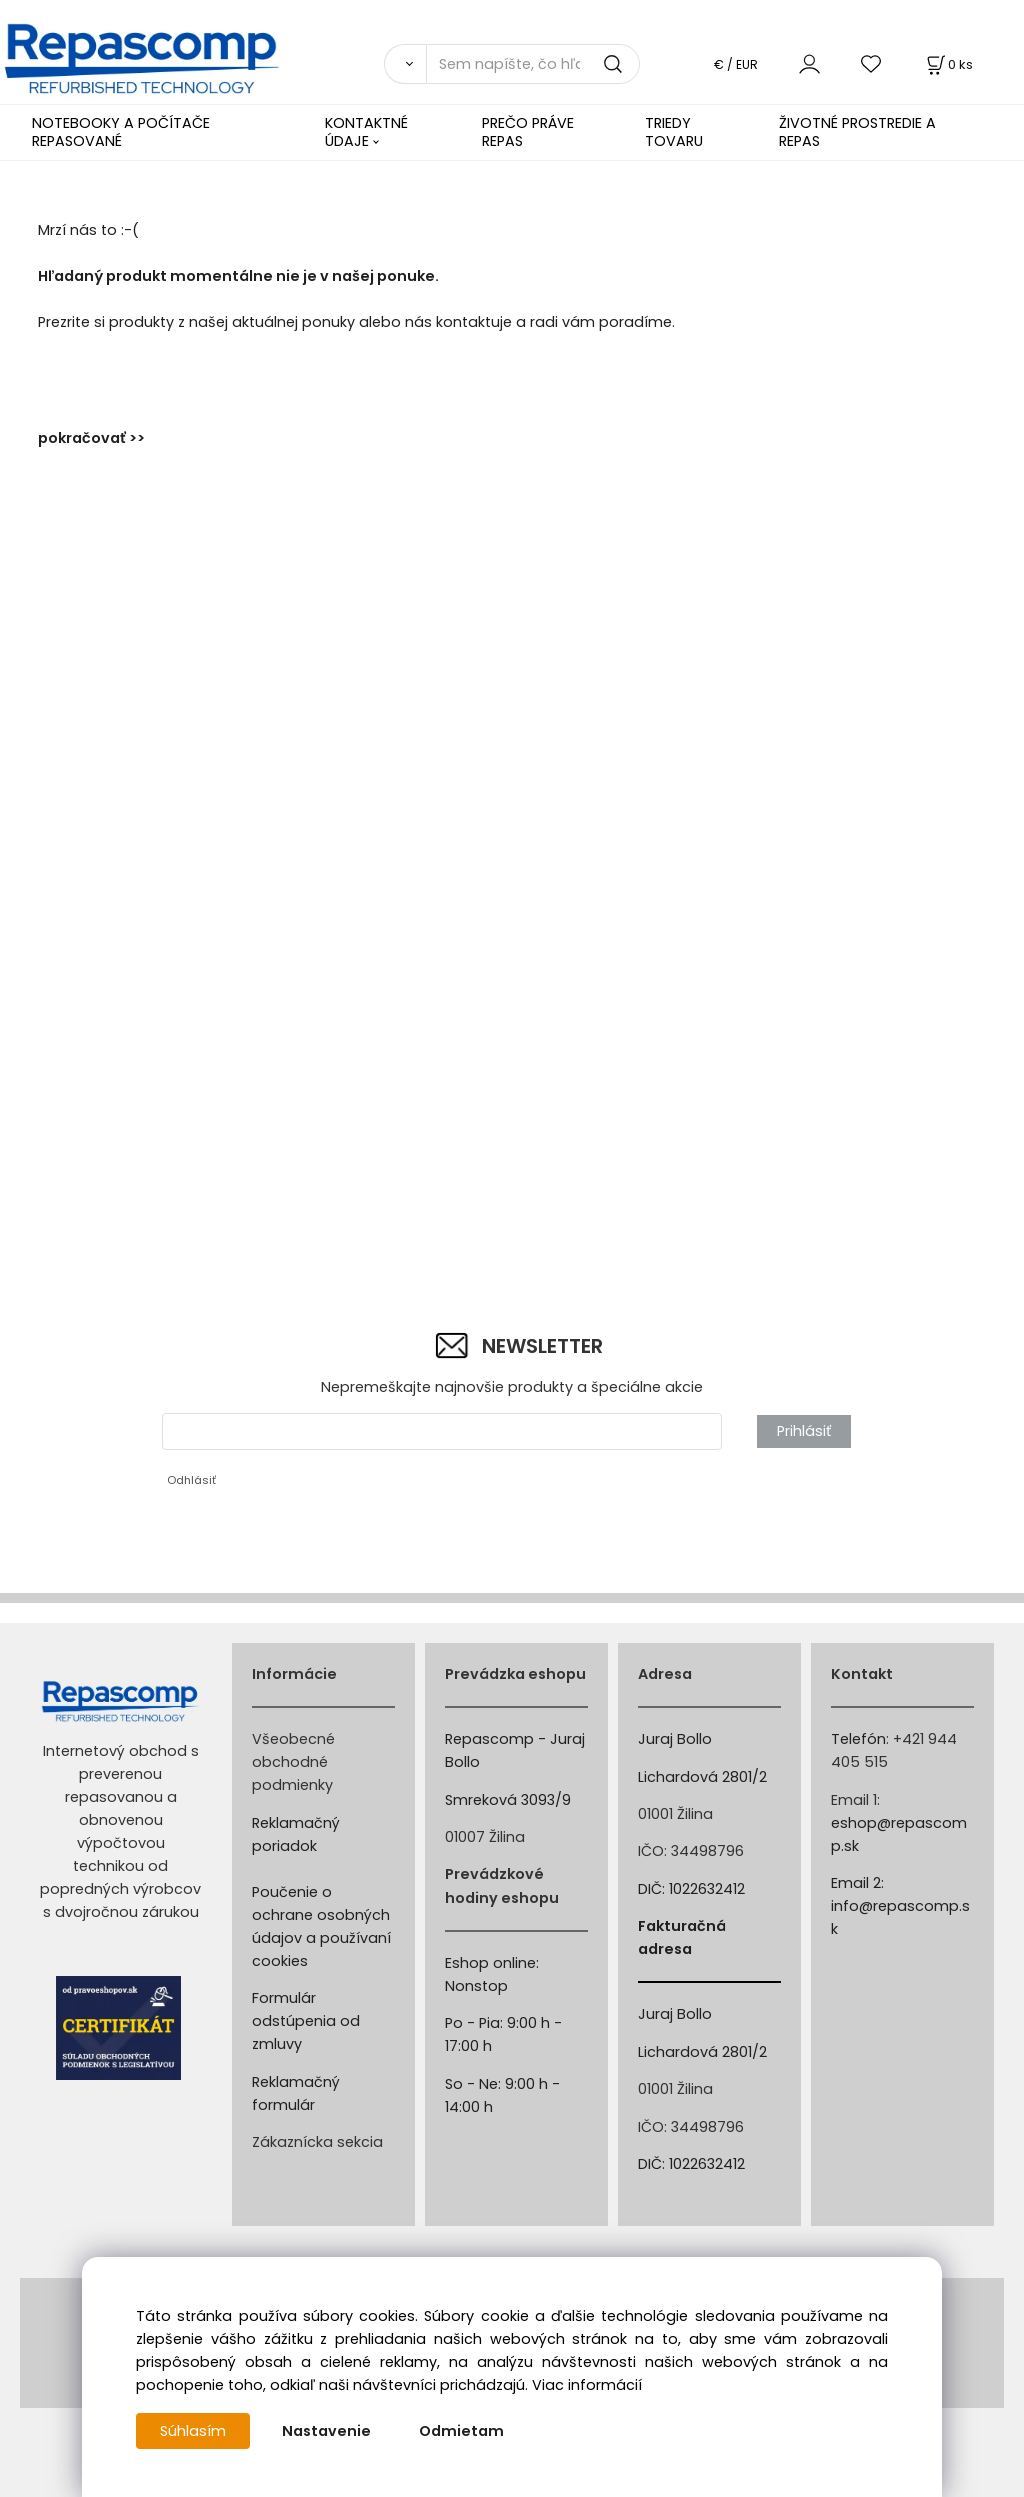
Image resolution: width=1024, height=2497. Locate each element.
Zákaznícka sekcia (317, 2142)
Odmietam (461, 2431)
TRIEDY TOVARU (674, 131)
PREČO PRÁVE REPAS (528, 131)
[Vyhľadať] (405, 64)
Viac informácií (587, 2385)
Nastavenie (326, 2431)
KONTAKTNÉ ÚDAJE (366, 131)
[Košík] (948, 64)
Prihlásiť (804, 1431)
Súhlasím (193, 2431)
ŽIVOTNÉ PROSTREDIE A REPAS (857, 131)
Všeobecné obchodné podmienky (293, 1762)
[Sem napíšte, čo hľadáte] (533, 64)
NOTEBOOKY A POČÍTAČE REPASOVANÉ (121, 131)
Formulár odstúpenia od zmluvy (306, 2021)
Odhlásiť (191, 1480)
